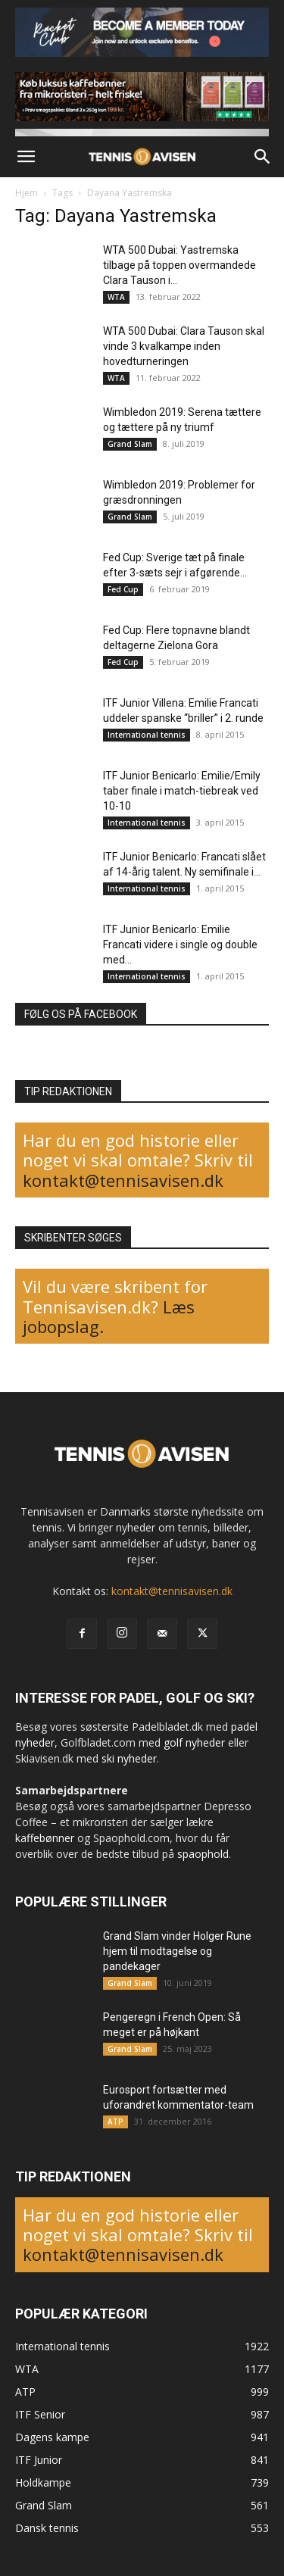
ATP (115, 2121)
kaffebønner (44, 1838)
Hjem (26, 192)
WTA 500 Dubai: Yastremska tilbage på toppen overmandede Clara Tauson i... (179, 265)
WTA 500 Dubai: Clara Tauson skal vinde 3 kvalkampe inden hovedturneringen (183, 346)
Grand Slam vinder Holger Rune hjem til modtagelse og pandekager (177, 1951)
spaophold (203, 1854)
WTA (116, 297)
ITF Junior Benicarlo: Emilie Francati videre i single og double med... (180, 944)
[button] (26, 156)
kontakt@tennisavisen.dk (123, 1180)
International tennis (147, 734)
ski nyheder (129, 1758)
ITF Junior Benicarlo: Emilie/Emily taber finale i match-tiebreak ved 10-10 (182, 791)
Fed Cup (123, 589)
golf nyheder (194, 1742)
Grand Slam (130, 444)
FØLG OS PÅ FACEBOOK (80, 1014)
